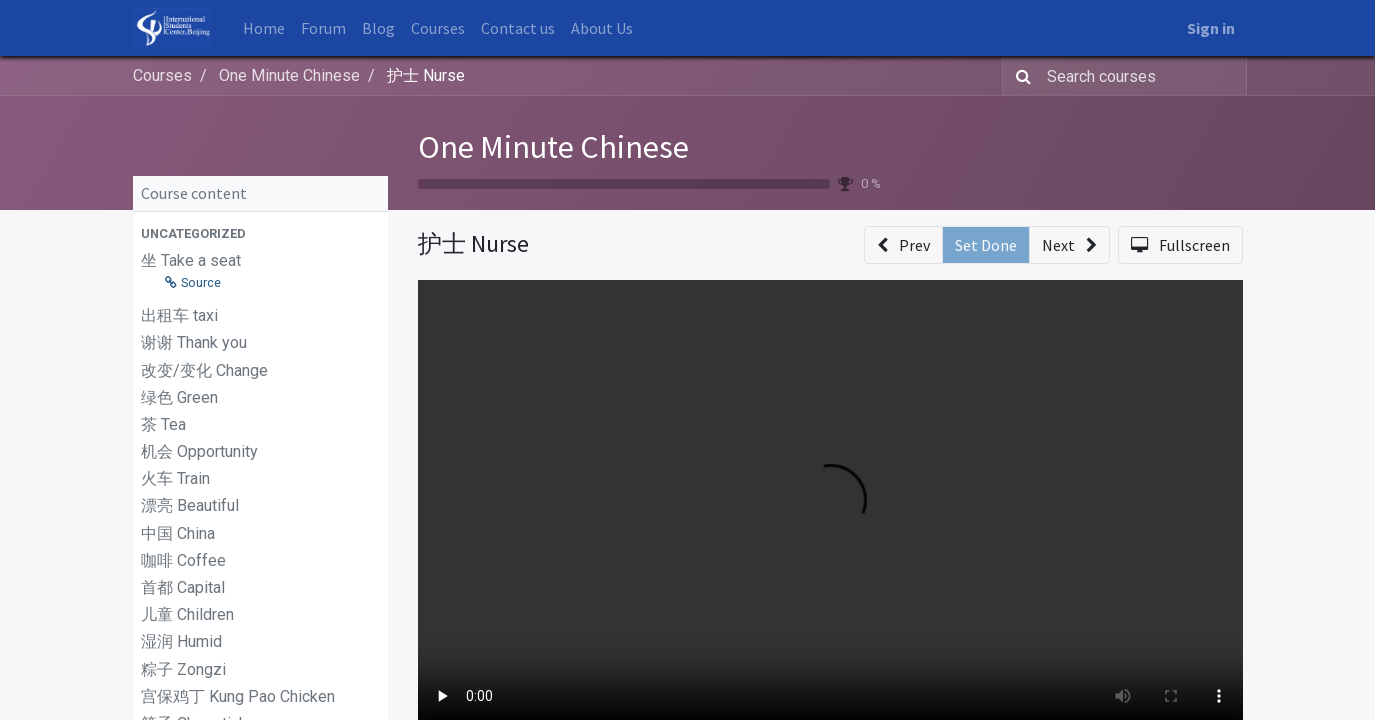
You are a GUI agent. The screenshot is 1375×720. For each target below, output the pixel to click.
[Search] (1019, 76)
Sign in (1211, 28)
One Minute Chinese (553, 147)
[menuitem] (264, 28)
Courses (162, 75)
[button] (260, 233)
